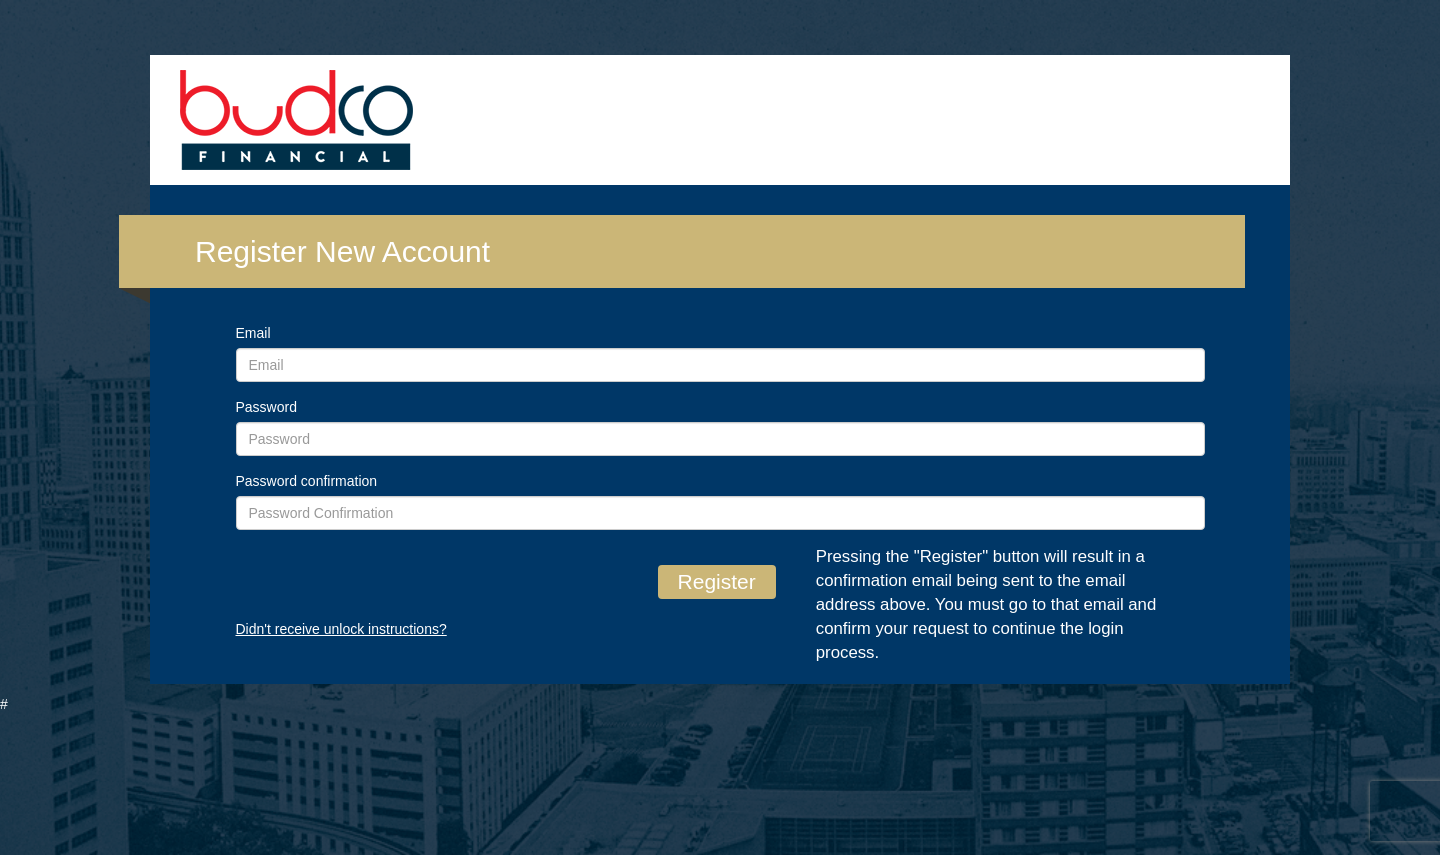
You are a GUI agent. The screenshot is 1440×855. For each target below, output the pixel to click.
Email (253, 333)
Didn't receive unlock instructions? (341, 629)
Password (266, 407)
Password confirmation (307, 481)
